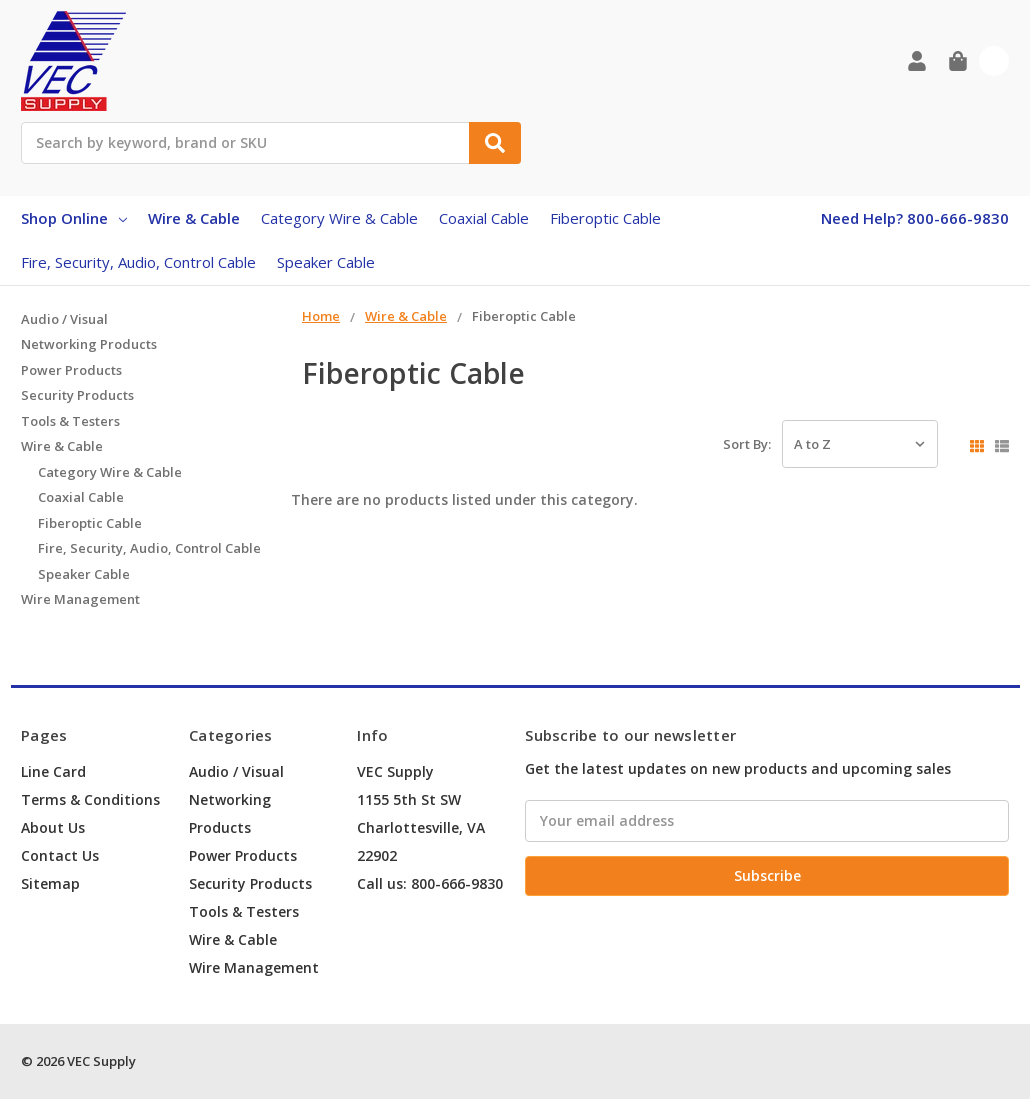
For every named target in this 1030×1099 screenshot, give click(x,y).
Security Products (77, 395)
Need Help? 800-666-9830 (915, 218)
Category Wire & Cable (339, 218)
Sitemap (50, 883)
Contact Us (60, 855)
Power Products (71, 370)
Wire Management (80, 599)
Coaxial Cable (484, 218)
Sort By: (747, 444)
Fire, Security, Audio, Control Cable (138, 262)
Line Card (53, 771)
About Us (53, 827)
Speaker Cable (326, 262)
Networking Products (89, 344)
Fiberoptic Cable (605, 218)
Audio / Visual (64, 319)
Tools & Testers (70, 421)
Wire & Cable (194, 218)
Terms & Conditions (90, 799)
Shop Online (74, 218)
